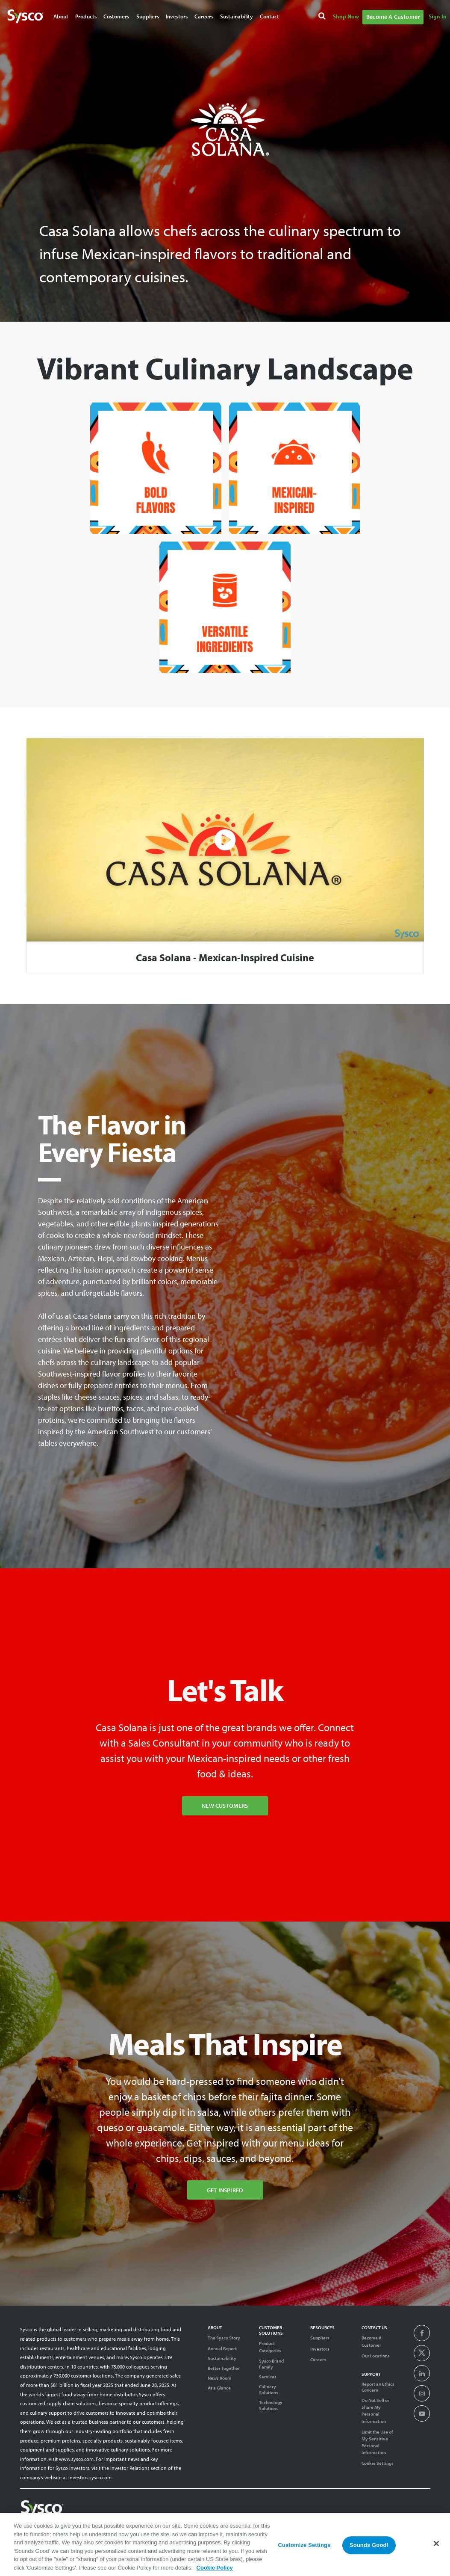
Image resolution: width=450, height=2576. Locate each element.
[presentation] (422, 2333)
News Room (219, 2378)
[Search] (323, 17)
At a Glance (219, 2388)
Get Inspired (225, 2190)
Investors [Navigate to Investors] (177, 16)
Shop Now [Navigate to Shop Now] (346, 16)
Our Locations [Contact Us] (376, 2356)
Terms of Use (336, 2526)
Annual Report (222, 2348)
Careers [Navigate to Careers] (203, 16)
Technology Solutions (270, 2405)
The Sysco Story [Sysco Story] (224, 2338)
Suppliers (319, 2338)
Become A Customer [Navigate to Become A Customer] (393, 17)
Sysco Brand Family (271, 2364)
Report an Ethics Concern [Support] (378, 2387)
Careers (318, 2360)
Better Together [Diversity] (224, 2368)
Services (267, 2377)
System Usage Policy (410, 2526)
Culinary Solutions (268, 2389)
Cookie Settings (378, 2463)
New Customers (225, 1805)
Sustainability (222, 2358)
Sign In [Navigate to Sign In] (438, 16)
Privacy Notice (369, 2526)
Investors (319, 2349)
